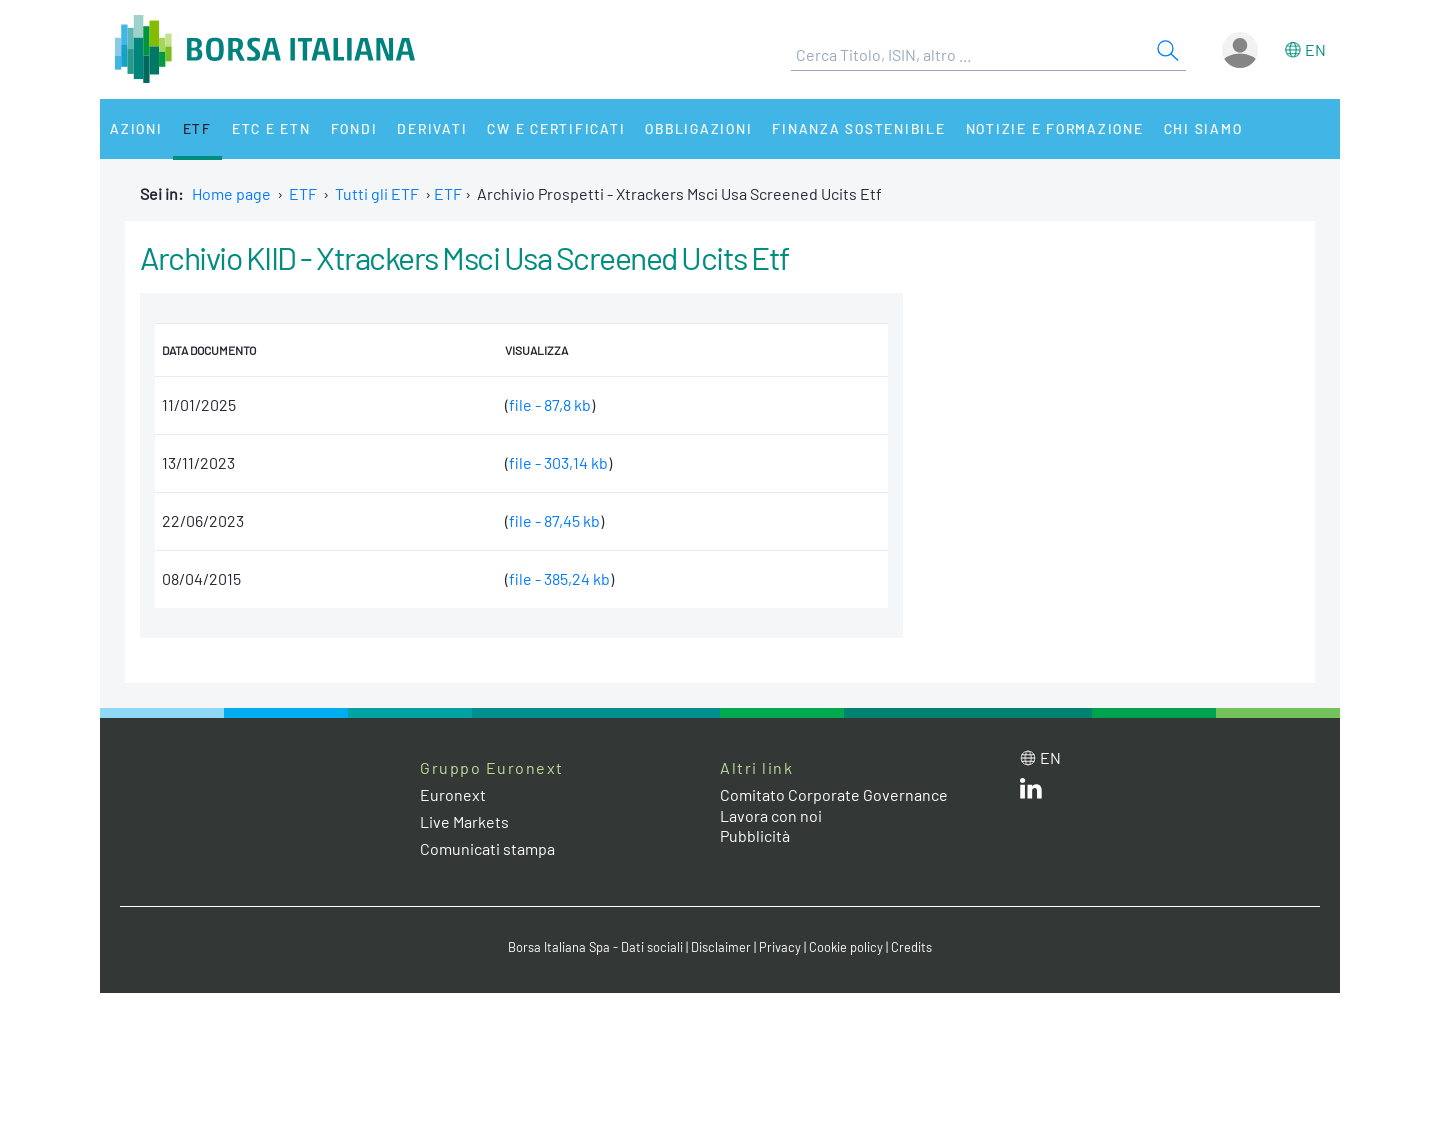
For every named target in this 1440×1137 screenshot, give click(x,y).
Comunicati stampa (487, 848)
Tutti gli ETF (377, 193)
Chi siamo (1203, 128)
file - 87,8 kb (550, 404)
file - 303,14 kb (558, 462)
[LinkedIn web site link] (1031, 792)
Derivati (432, 128)
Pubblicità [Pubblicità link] (755, 835)
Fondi (354, 128)
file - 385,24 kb (559, 578)
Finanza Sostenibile (858, 128)
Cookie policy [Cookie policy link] (846, 947)
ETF (197, 128)
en (1315, 49)
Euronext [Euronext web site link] (453, 794)
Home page (231, 193)
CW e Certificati (556, 128)
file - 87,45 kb (554, 520)
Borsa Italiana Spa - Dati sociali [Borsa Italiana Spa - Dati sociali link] (595, 947)
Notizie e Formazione (1055, 128)
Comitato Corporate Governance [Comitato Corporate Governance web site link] (834, 794)
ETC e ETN (271, 128)
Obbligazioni (698, 128)
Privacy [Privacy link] (780, 947)
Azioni (136, 128)
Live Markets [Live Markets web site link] (464, 821)
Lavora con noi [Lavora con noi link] (771, 815)
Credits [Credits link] (911, 947)
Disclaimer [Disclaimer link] (721, 947)
